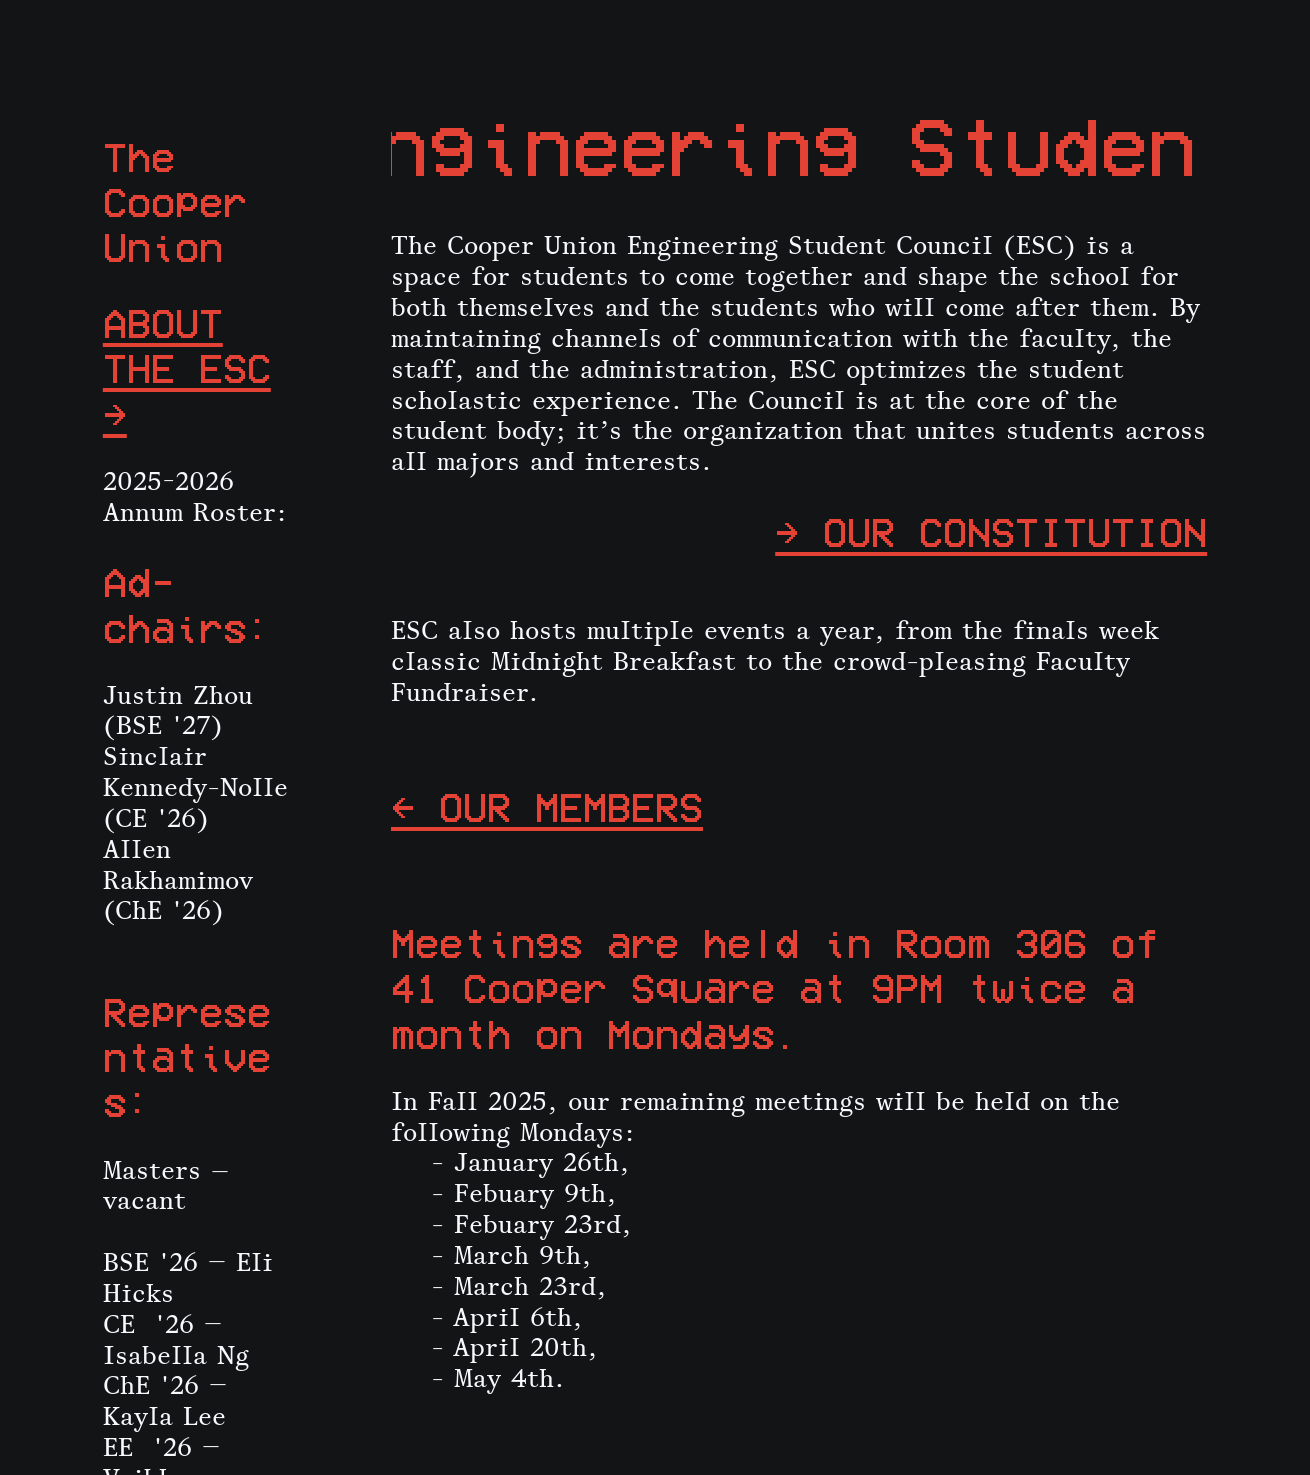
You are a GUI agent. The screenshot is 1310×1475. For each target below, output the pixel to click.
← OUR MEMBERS (547, 806)
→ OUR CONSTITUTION (991, 531)
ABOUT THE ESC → (187, 367)
